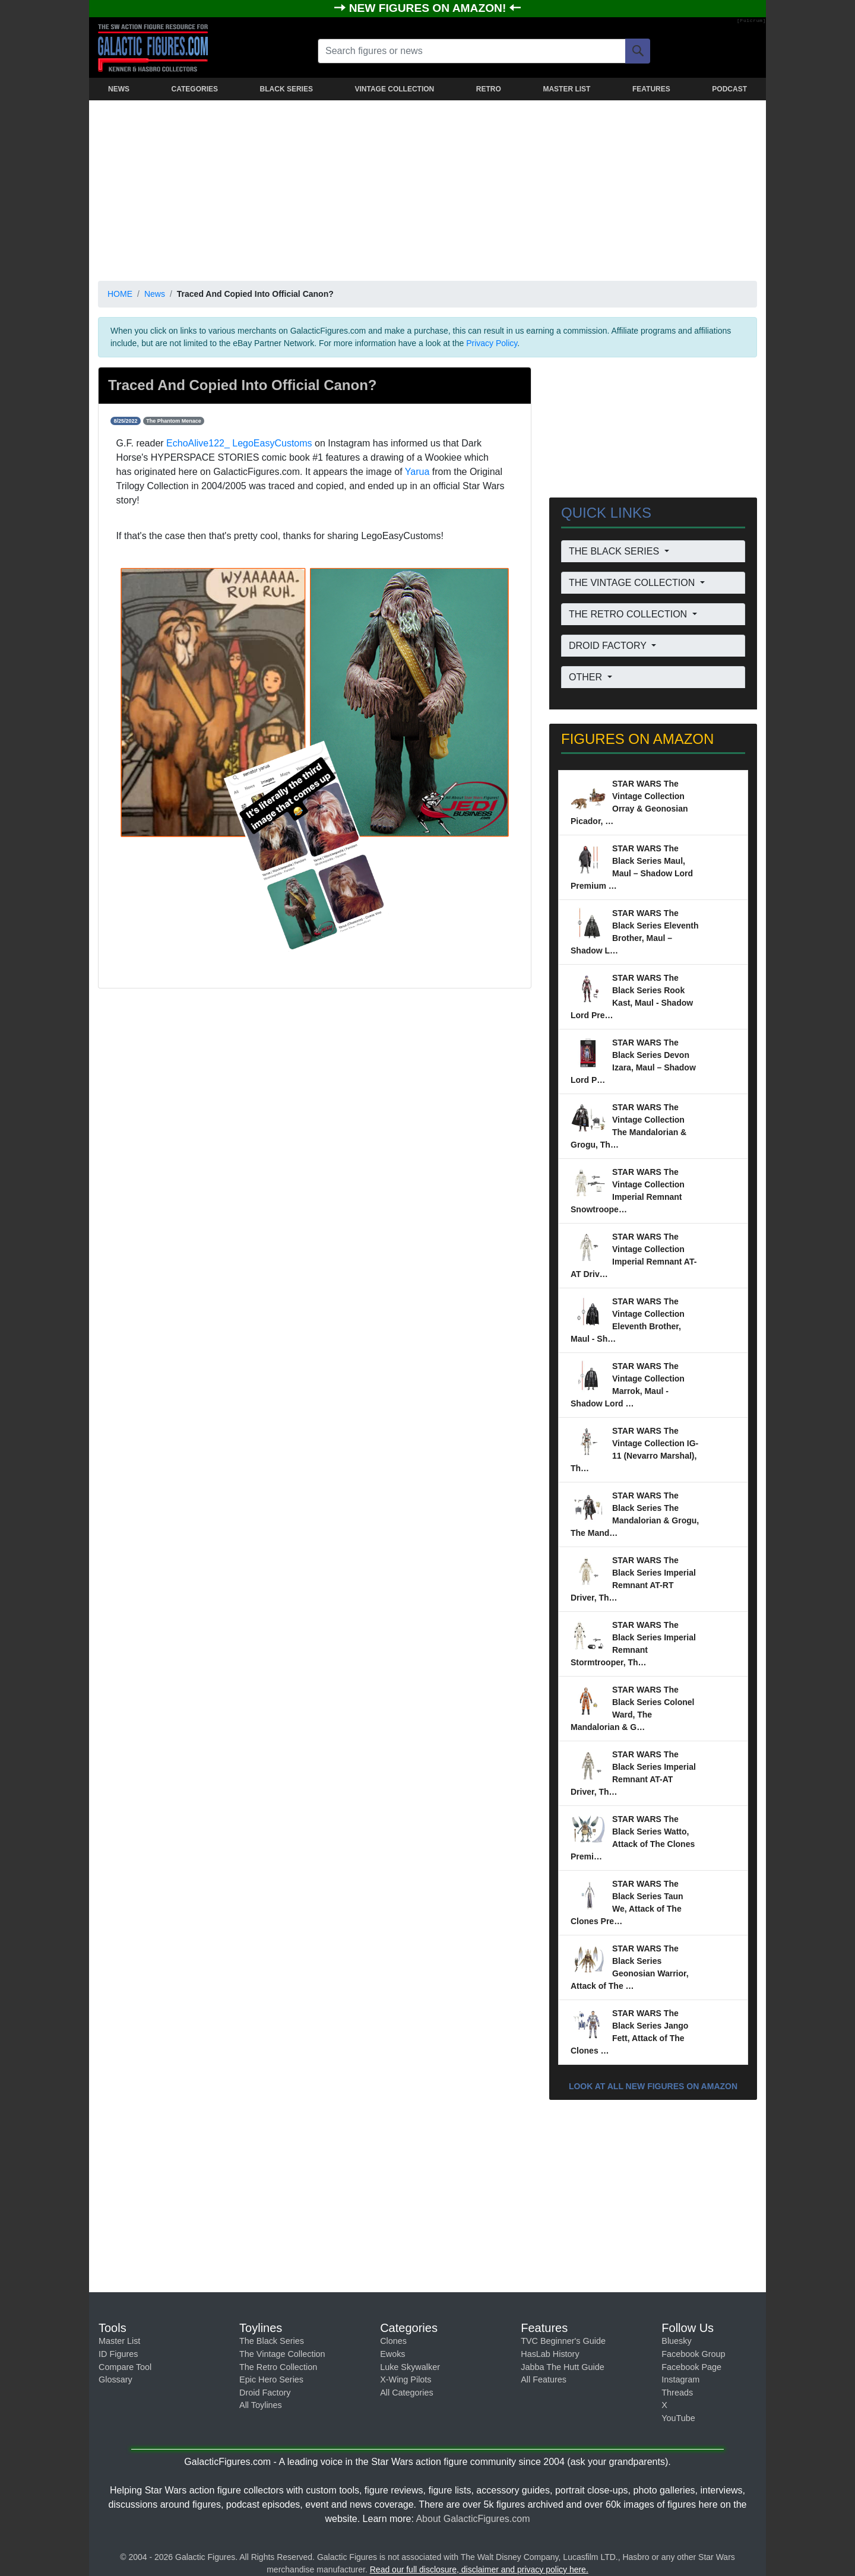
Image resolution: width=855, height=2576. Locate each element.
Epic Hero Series (271, 2379)
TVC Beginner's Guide (563, 2341)
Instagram (680, 2379)
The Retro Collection (278, 2367)
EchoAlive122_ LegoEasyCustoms (239, 443)
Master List (119, 2341)
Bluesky (676, 2341)
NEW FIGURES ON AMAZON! (429, 8)
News (154, 294)
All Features (543, 2379)
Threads (677, 2392)
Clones (393, 2341)
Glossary (115, 2379)
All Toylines (260, 2405)
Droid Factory (264, 2392)
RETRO (488, 89)
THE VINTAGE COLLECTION (633, 583)
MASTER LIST (566, 89)
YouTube (678, 2418)
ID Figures (118, 2354)
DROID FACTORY (609, 646)
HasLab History (550, 2354)
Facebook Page (691, 2367)
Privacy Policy (491, 343)
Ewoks (392, 2354)
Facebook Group (693, 2354)
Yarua (417, 472)
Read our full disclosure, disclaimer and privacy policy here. (479, 2569)
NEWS (118, 89)
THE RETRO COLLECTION (629, 614)
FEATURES (651, 89)
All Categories (406, 2392)
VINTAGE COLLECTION (394, 89)
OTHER (586, 677)
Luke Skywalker (410, 2367)
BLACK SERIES (286, 89)
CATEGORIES (195, 89)
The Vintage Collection (282, 2354)
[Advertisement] (427, 188)
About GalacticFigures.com (473, 2519)
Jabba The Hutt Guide (562, 2367)
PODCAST (729, 89)
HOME (119, 294)
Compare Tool (125, 2367)
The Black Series (271, 2341)
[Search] (637, 51)
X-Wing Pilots (405, 2379)
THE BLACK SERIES (615, 551)
